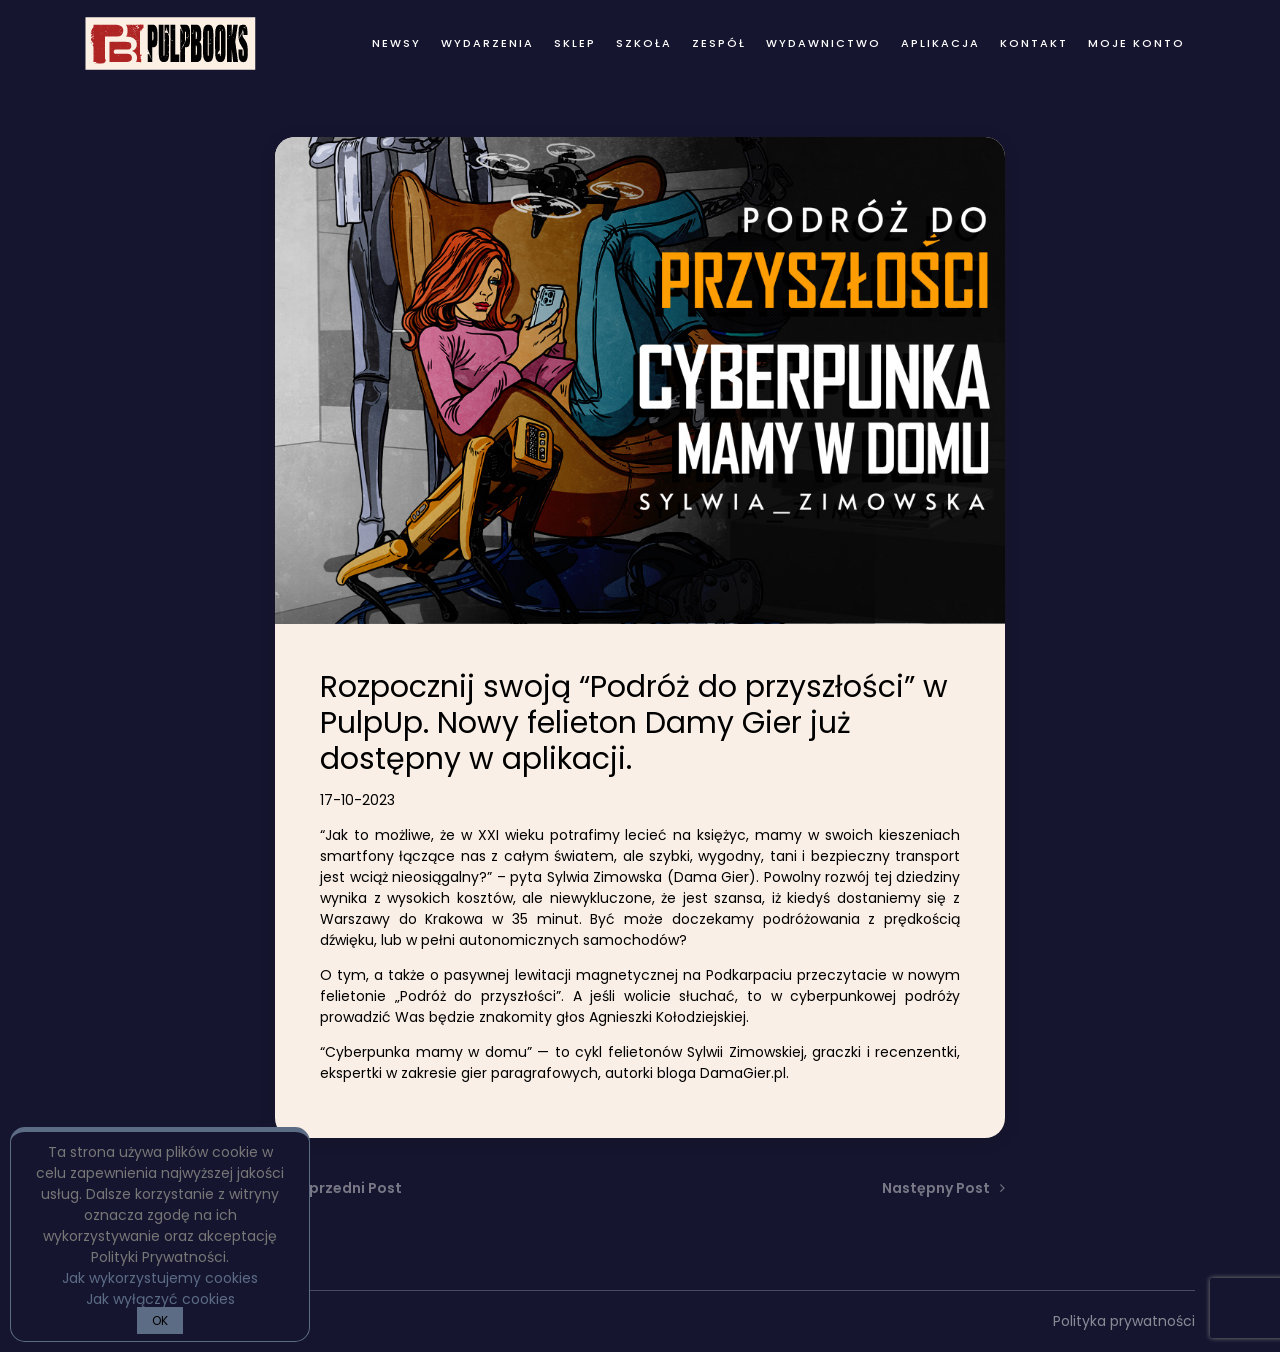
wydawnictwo (823, 43)
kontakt (1034, 43)
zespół (719, 43)
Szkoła (644, 43)
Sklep (575, 43)
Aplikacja (940, 43)
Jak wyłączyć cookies (160, 1299)
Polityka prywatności (1124, 1321)
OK (160, 1320)
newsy (396, 43)
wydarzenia (487, 43)
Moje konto (1136, 43)
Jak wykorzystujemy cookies (160, 1278)
